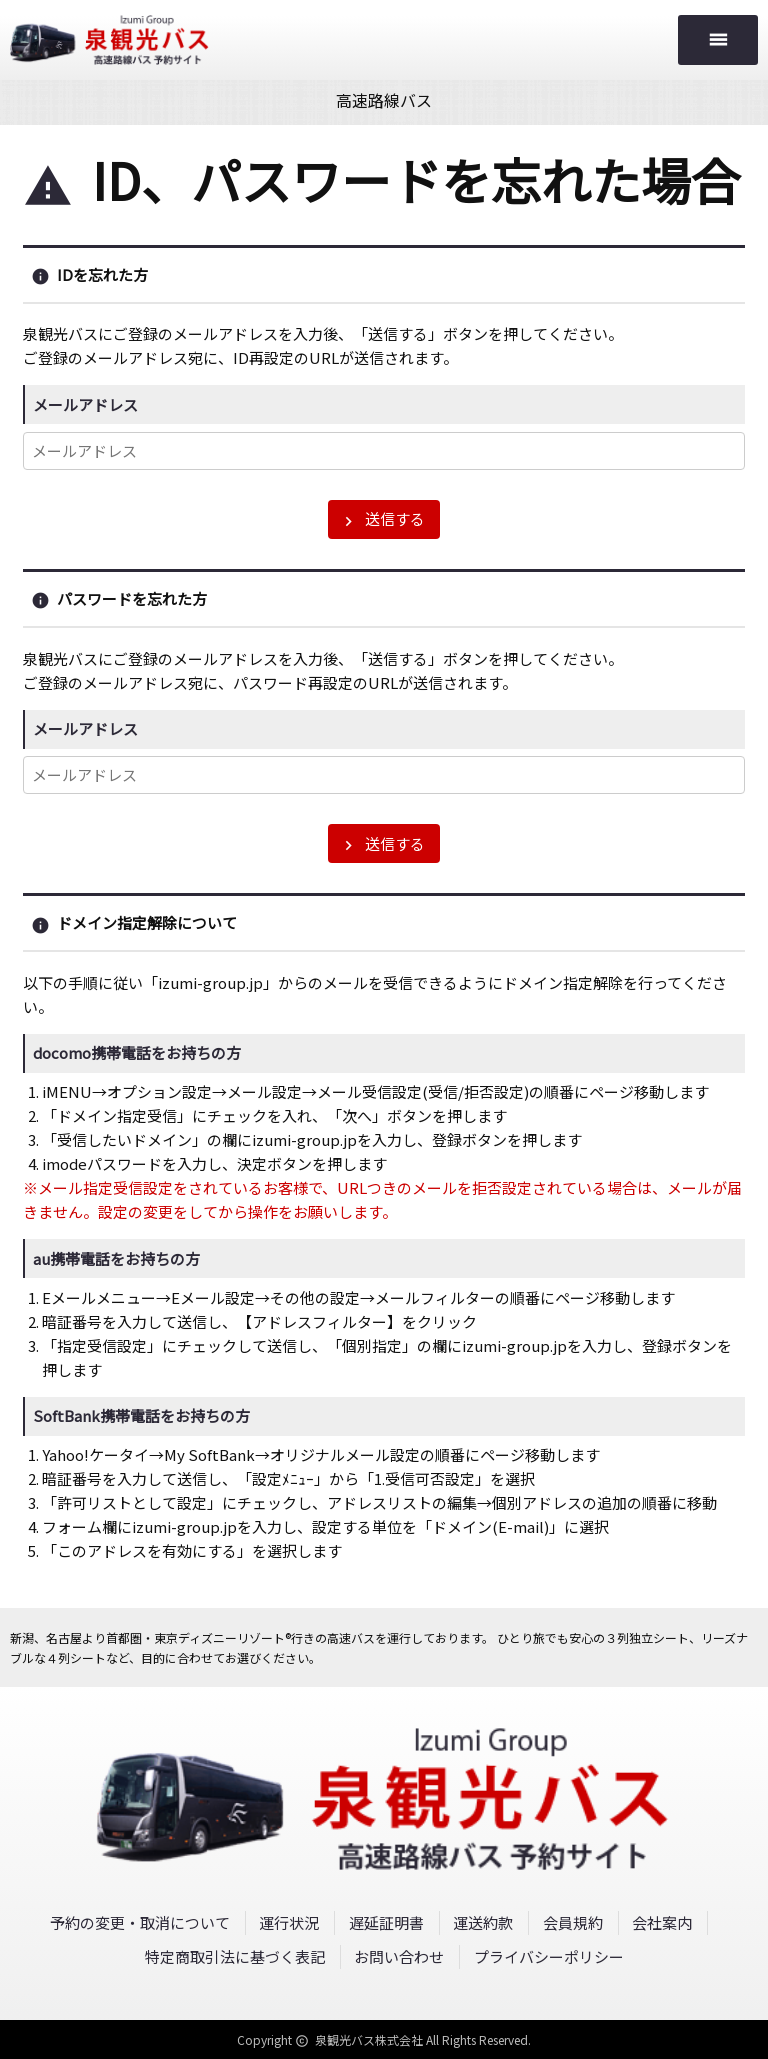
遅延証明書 (386, 1922)
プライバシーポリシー (549, 1956)
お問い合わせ (399, 1956)
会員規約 (573, 1922)
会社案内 (662, 1922)
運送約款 (483, 1922)
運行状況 (289, 1922)
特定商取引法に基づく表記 (235, 1956)
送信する (382, 519)
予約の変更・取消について (140, 1922)
